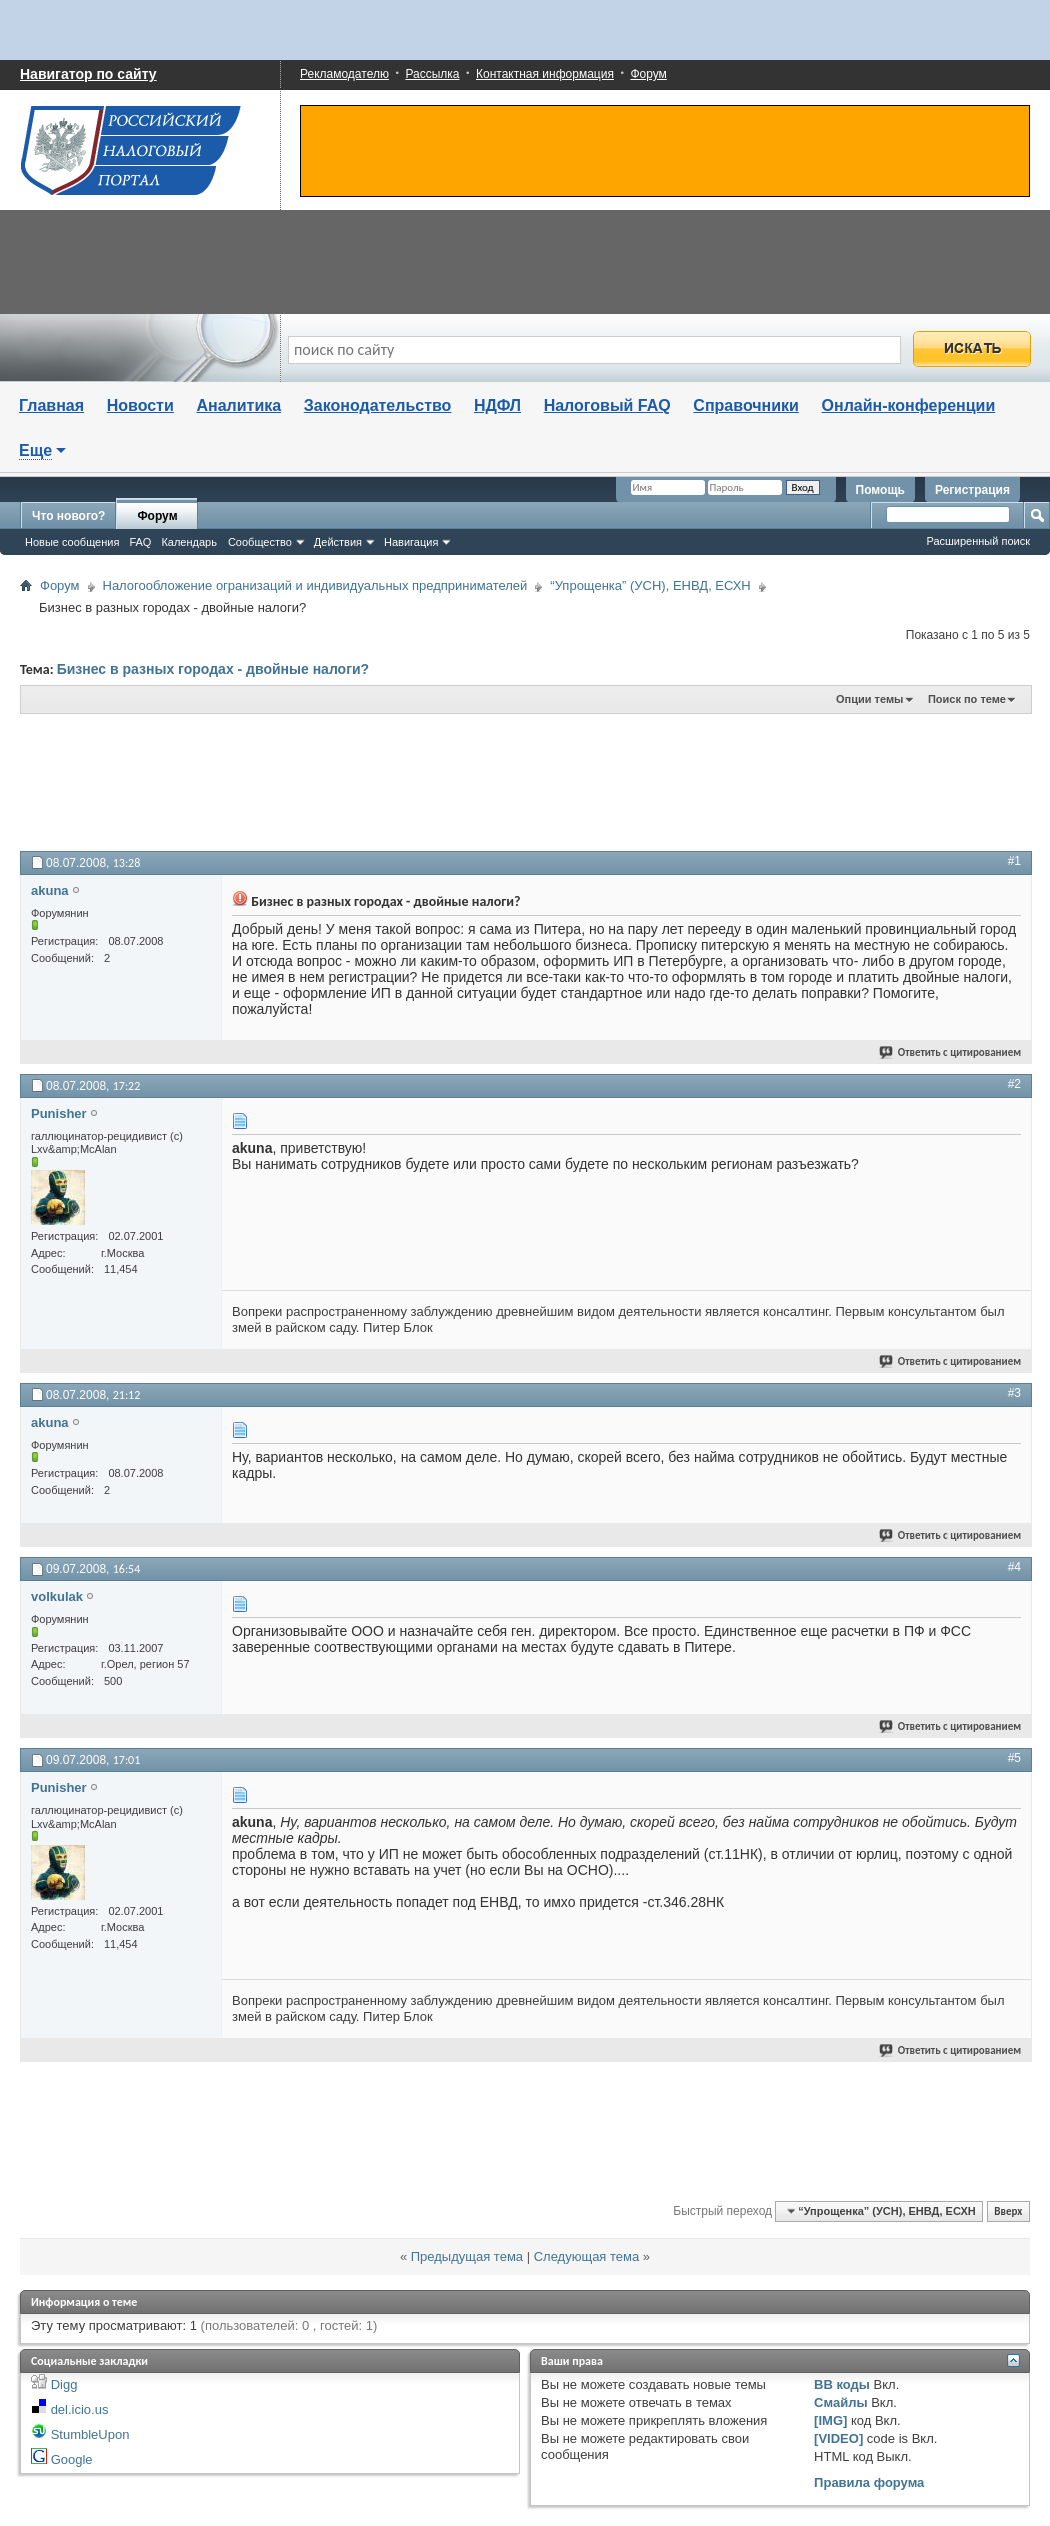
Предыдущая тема (467, 2256)
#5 (1014, 1758)
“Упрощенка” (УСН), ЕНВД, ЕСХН (650, 585)
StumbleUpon (90, 2434)
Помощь (880, 490)
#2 (1014, 1084)
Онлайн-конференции (909, 405)
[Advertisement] (510, 781)
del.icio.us (80, 2409)
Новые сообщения (72, 542)
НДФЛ (497, 405)
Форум (648, 74)
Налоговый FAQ (607, 405)
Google (72, 2459)
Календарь (189, 542)
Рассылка (432, 74)
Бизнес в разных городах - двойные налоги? (213, 669)
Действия (338, 542)
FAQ (140, 542)
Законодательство (378, 405)
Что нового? (68, 516)
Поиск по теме (967, 699)
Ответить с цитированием (951, 1052)
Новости (140, 405)
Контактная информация (545, 74)
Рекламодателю (344, 74)
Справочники (746, 405)
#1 (1014, 861)
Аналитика (238, 405)
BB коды (842, 2384)
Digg (64, 2384)
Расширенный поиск (978, 541)
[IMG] (830, 2420)
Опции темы (869, 699)
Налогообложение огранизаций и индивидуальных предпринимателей (315, 585)
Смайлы (840, 2402)
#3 (1014, 1393)
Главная (51, 405)
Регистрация (972, 490)
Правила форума (869, 2482)
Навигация (411, 542)
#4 (1014, 1567)
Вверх (1008, 2211)
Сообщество (260, 542)
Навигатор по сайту (88, 74)
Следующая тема (587, 2256)
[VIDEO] (838, 2438)
